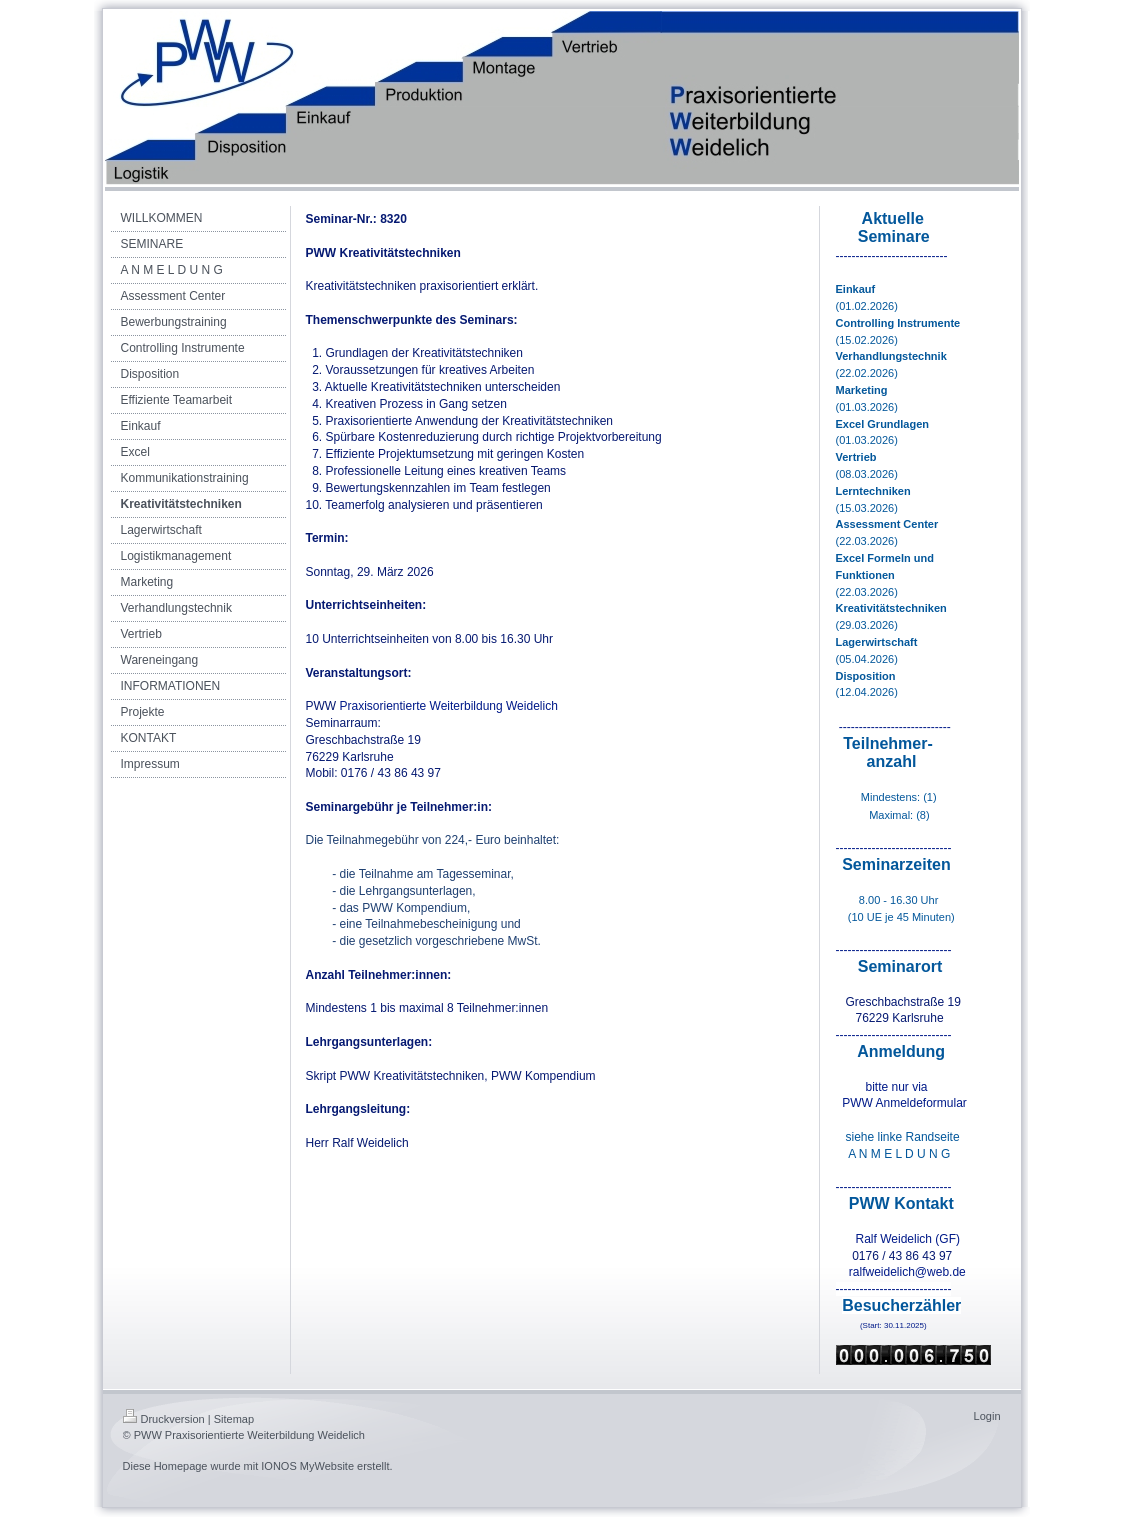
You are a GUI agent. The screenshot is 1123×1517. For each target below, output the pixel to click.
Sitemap (234, 1419)
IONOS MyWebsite (307, 1466)
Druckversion (164, 1419)
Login (987, 1416)
